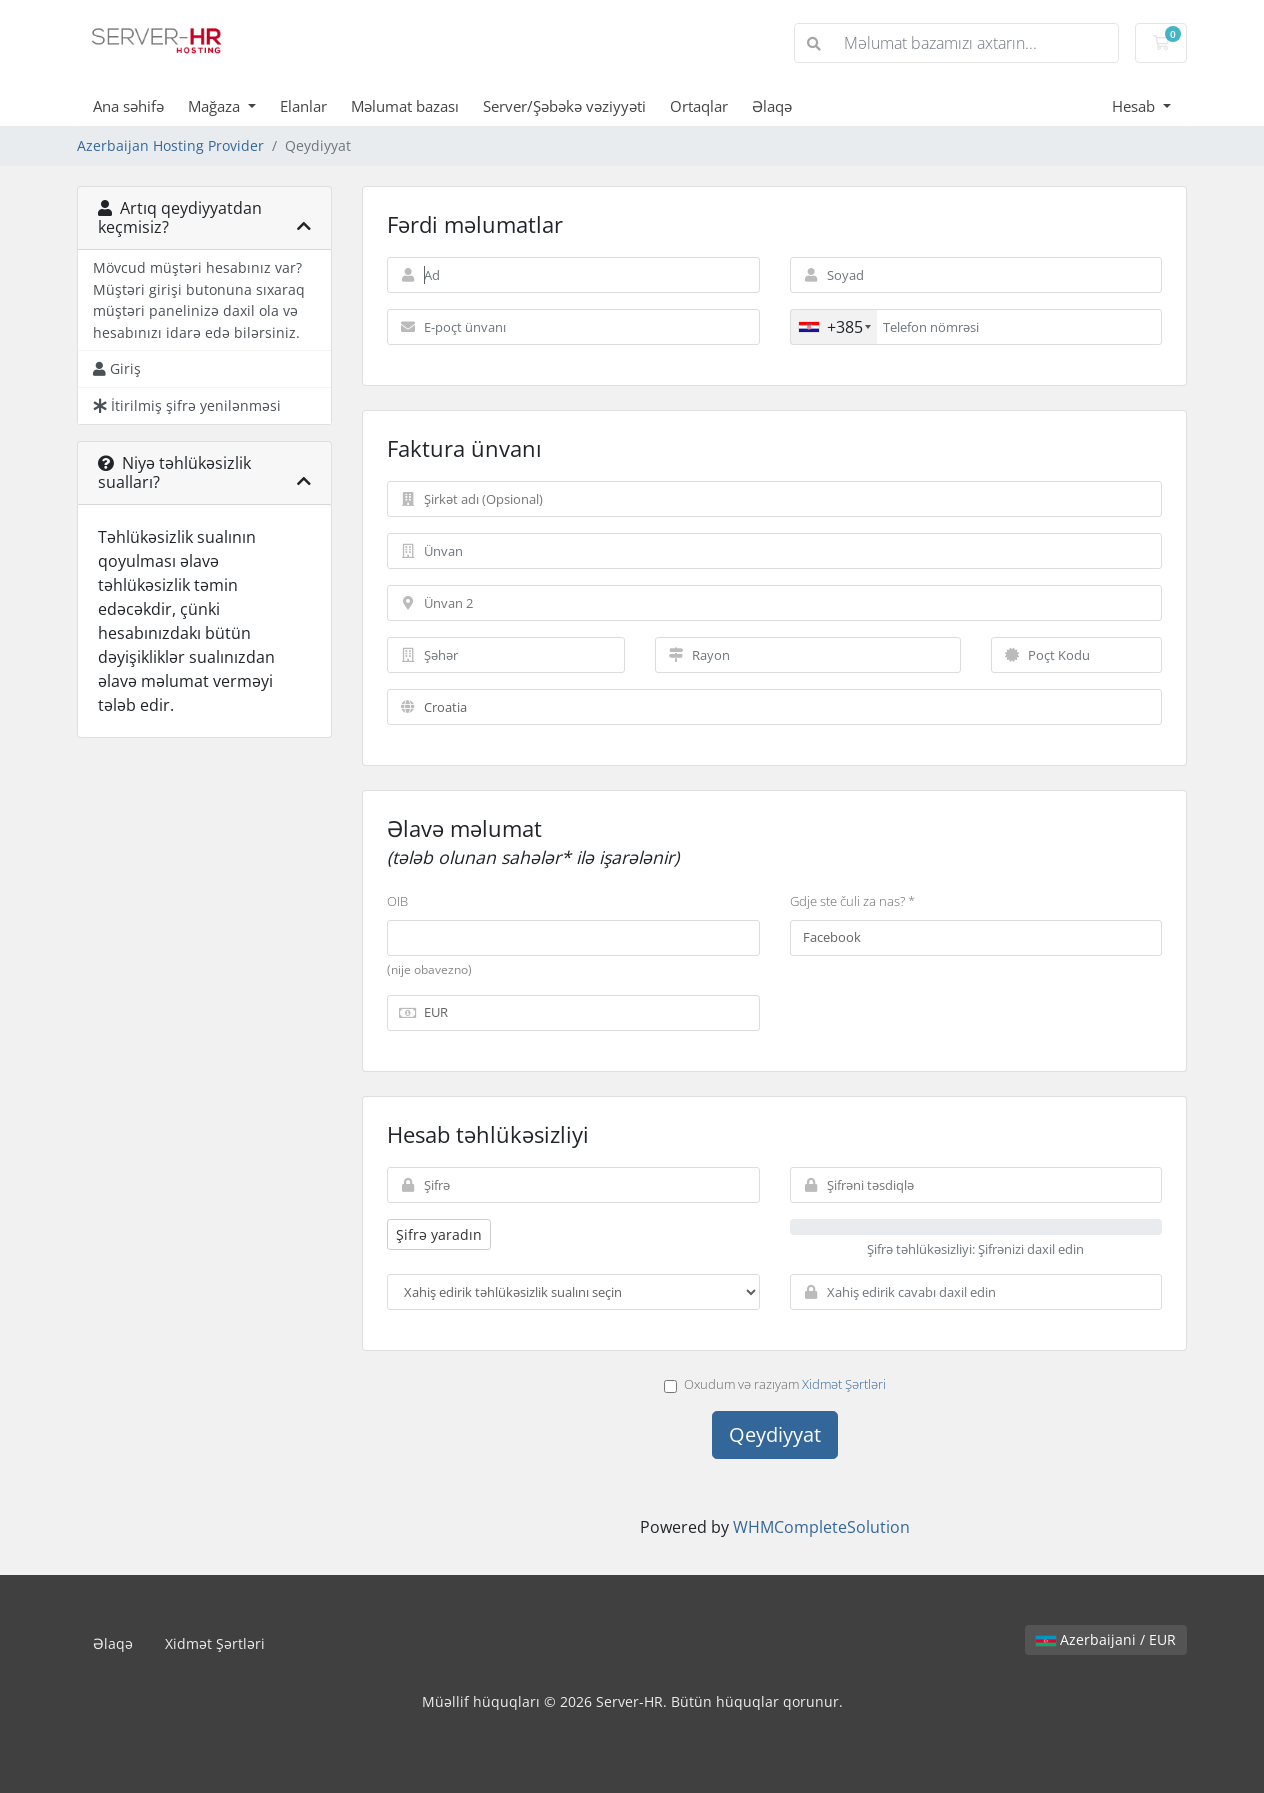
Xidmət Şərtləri (844, 1384)
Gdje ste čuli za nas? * (852, 901)
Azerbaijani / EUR (1106, 1639)
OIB (397, 901)
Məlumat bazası (405, 106)
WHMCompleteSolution (821, 1527)
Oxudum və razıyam (775, 1384)
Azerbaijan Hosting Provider (170, 145)
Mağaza (216, 106)
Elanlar (303, 106)
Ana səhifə (128, 106)
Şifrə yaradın (439, 1234)
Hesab (1135, 106)
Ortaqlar (699, 106)
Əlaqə (772, 106)
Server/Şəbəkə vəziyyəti (564, 106)
